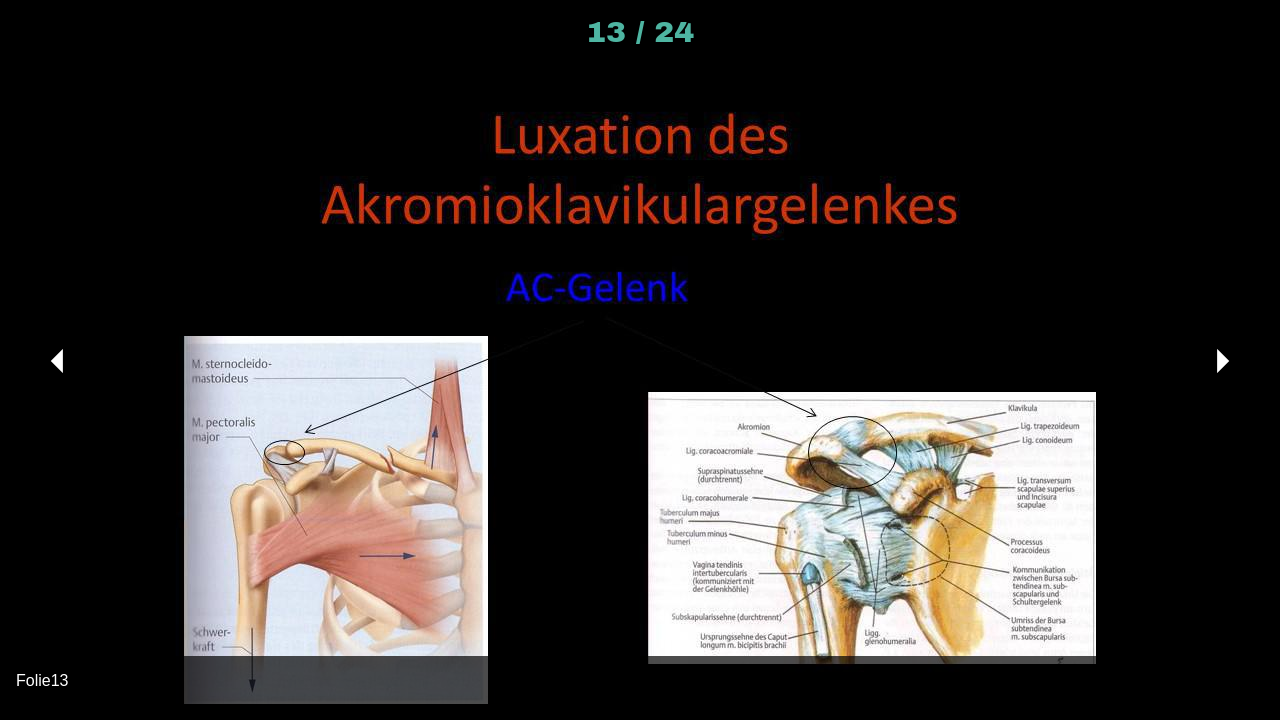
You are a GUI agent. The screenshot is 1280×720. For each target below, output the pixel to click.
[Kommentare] (1228, 32)
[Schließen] (32, 32)
